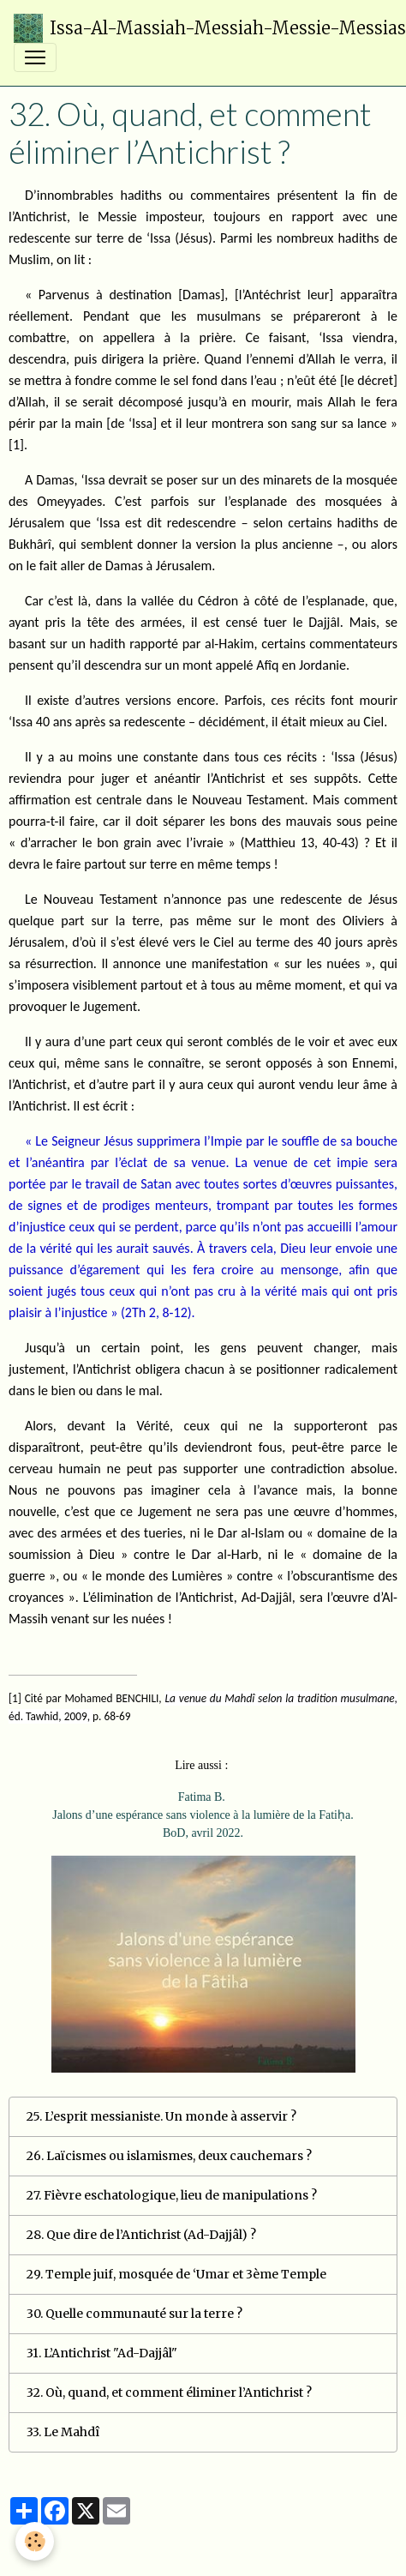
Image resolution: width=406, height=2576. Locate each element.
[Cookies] (34, 2541)
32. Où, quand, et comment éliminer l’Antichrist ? (169, 2392)
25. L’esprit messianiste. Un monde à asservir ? (161, 2116)
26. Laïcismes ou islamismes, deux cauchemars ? (169, 2156)
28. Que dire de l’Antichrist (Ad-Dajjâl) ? (141, 2234)
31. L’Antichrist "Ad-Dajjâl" (102, 2353)
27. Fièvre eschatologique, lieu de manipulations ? (172, 2195)
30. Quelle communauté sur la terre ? (134, 2313)
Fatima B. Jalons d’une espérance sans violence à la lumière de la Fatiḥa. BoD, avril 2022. (202, 1815)
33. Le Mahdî (63, 2432)
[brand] (196, 28)
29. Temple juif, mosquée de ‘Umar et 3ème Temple (176, 2274)
